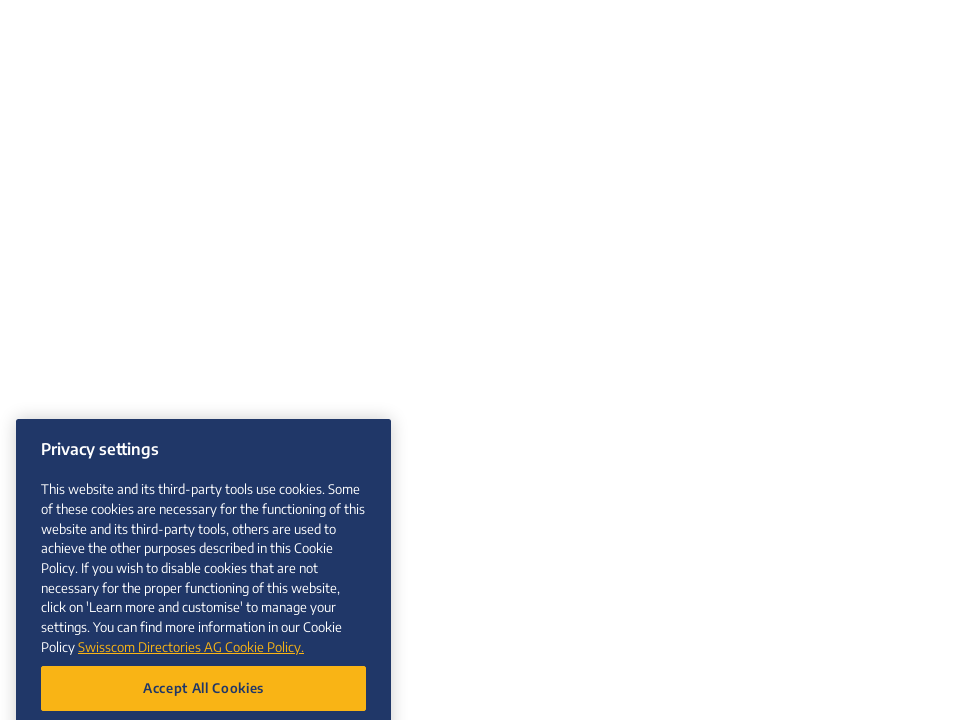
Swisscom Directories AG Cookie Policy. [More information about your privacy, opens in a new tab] (191, 655)
